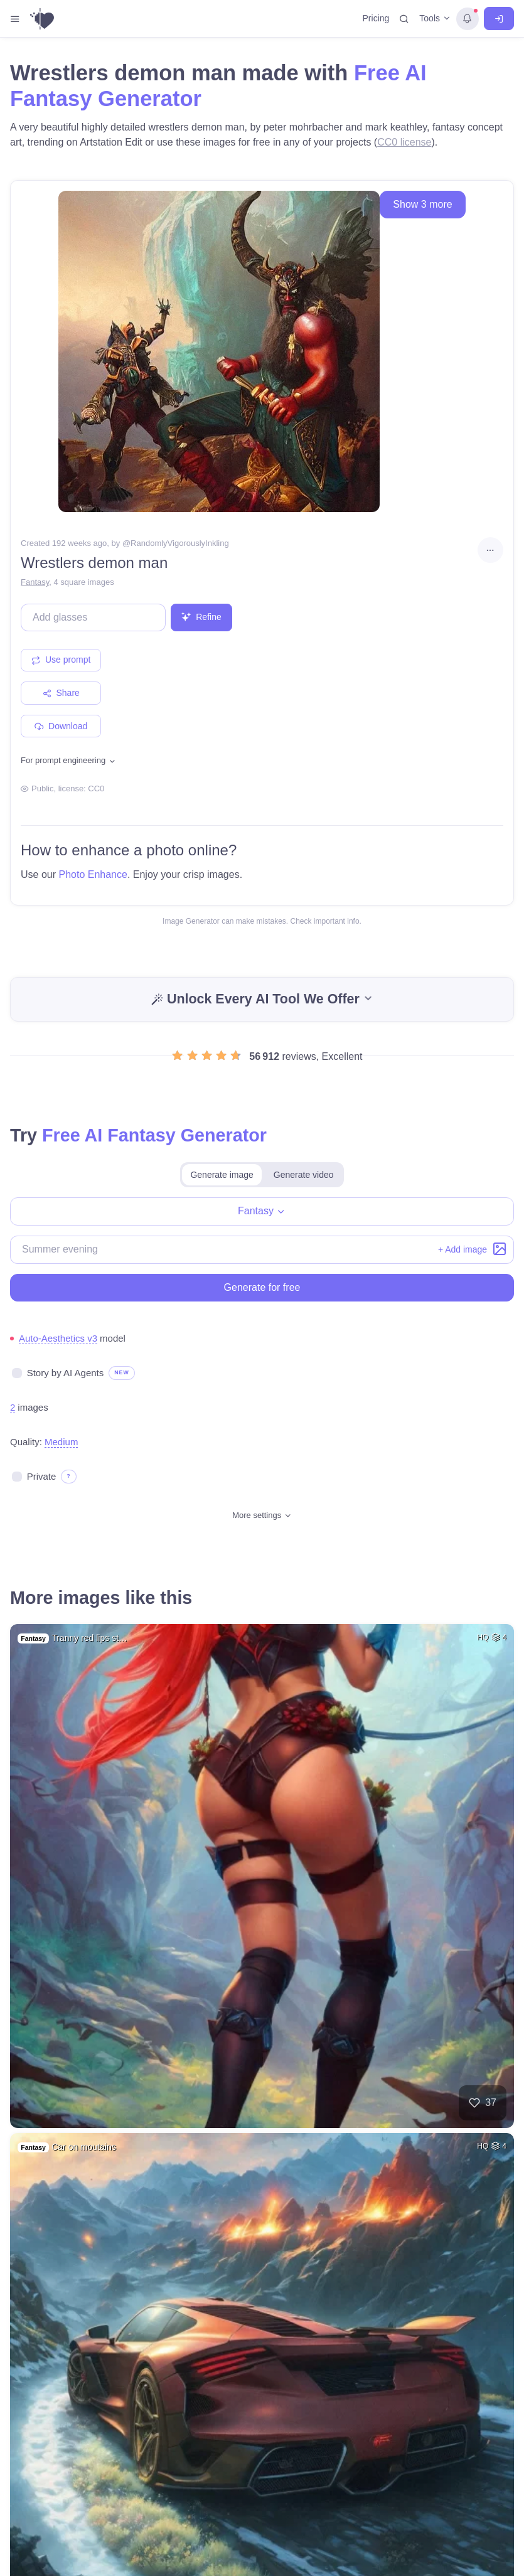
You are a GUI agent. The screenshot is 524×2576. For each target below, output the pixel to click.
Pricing (376, 18)
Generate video (304, 1175)
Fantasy (35, 582)
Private (41, 1476)
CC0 (96, 788)
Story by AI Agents (65, 1372)
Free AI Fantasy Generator (154, 1135)
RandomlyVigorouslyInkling (180, 543)
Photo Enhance (92, 874)
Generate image (221, 1175)
